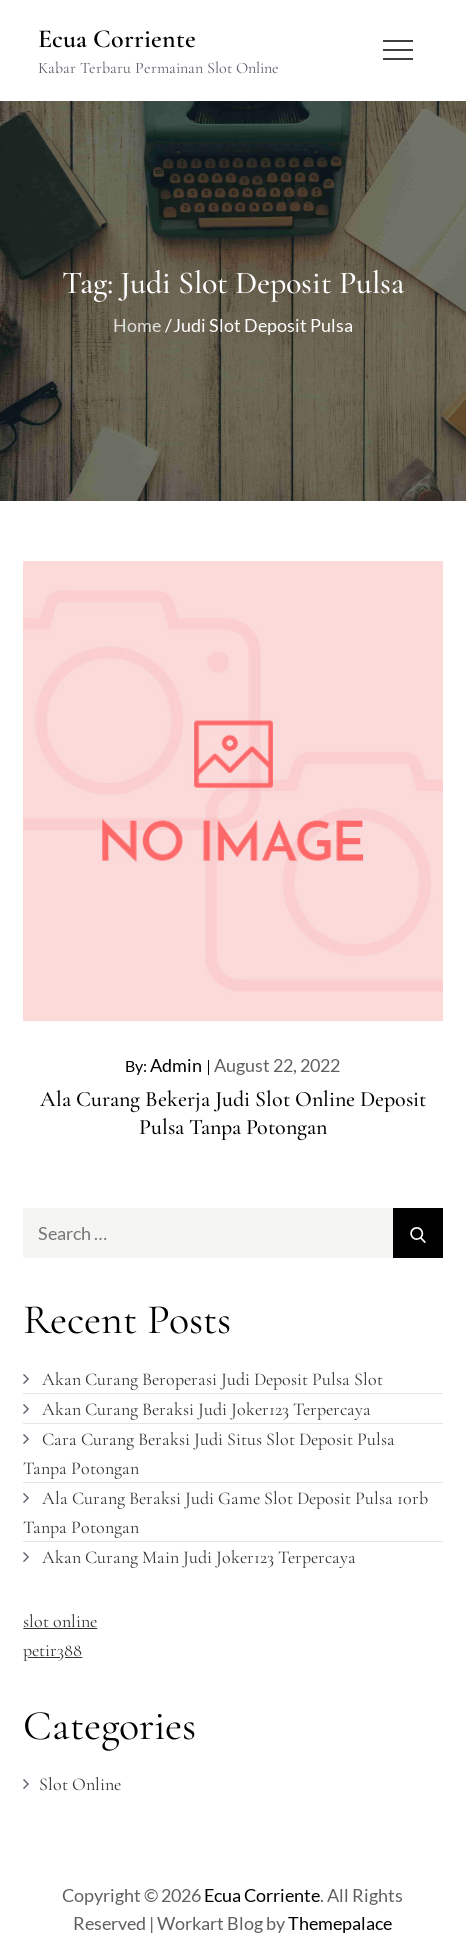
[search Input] (232, 1233)
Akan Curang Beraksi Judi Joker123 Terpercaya (206, 1409)
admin (176, 1065)
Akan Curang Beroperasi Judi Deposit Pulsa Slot (212, 1379)
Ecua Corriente (117, 38)
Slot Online (80, 1784)
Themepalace (340, 1923)
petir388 (52, 1650)
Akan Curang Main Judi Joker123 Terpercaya (199, 1557)
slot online (60, 1621)
